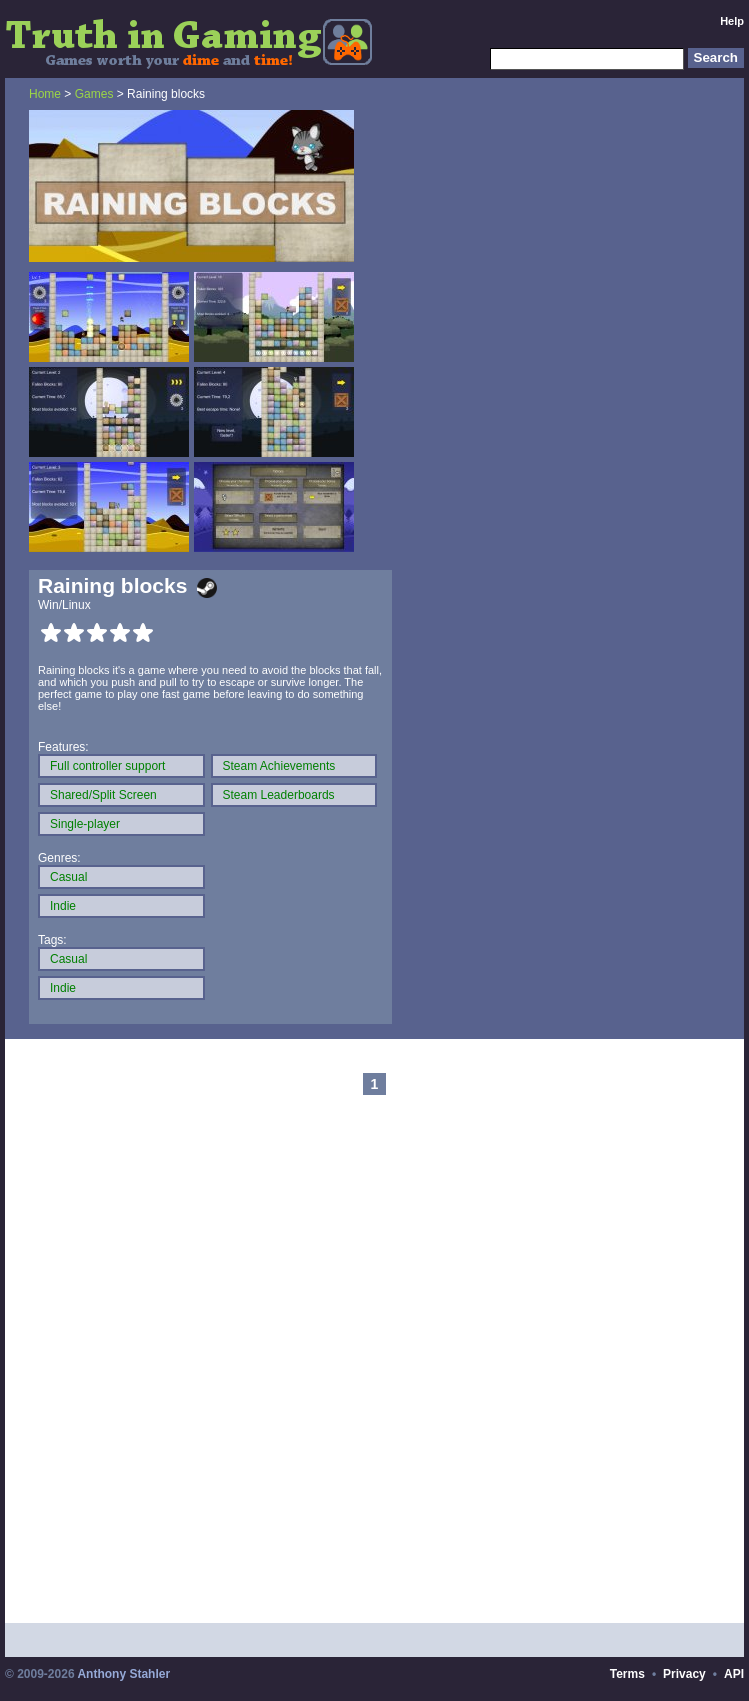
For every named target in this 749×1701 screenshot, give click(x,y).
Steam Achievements (279, 766)
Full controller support (107, 766)
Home (45, 94)
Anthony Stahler (123, 1674)
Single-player (85, 824)
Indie (63, 906)
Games (94, 94)
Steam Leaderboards (279, 795)
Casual (68, 877)
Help (732, 21)
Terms (627, 1674)
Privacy (684, 1674)
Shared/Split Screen (103, 795)
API (734, 1674)
